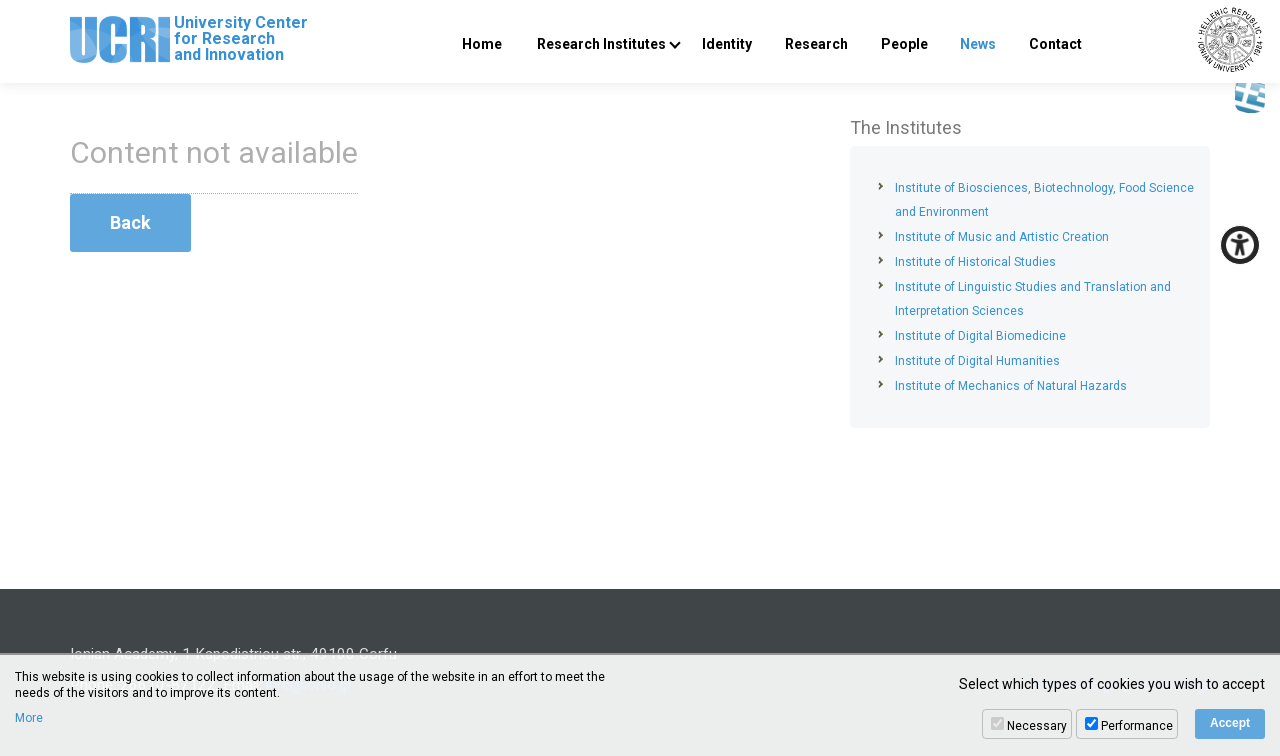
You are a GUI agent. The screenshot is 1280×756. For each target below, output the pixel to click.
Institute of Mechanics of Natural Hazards (1011, 386)
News (978, 44)
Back (130, 222)
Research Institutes (601, 44)
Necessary (1037, 726)
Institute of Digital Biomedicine (980, 336)
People (904, 44)
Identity (727, 44)
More (29, 718)
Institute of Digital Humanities (977, 361)
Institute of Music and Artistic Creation (1002, 237)
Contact (1055, 44)
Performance (1137, 726)
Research (816, 44)
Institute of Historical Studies (975, 262)
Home (482, 44)
